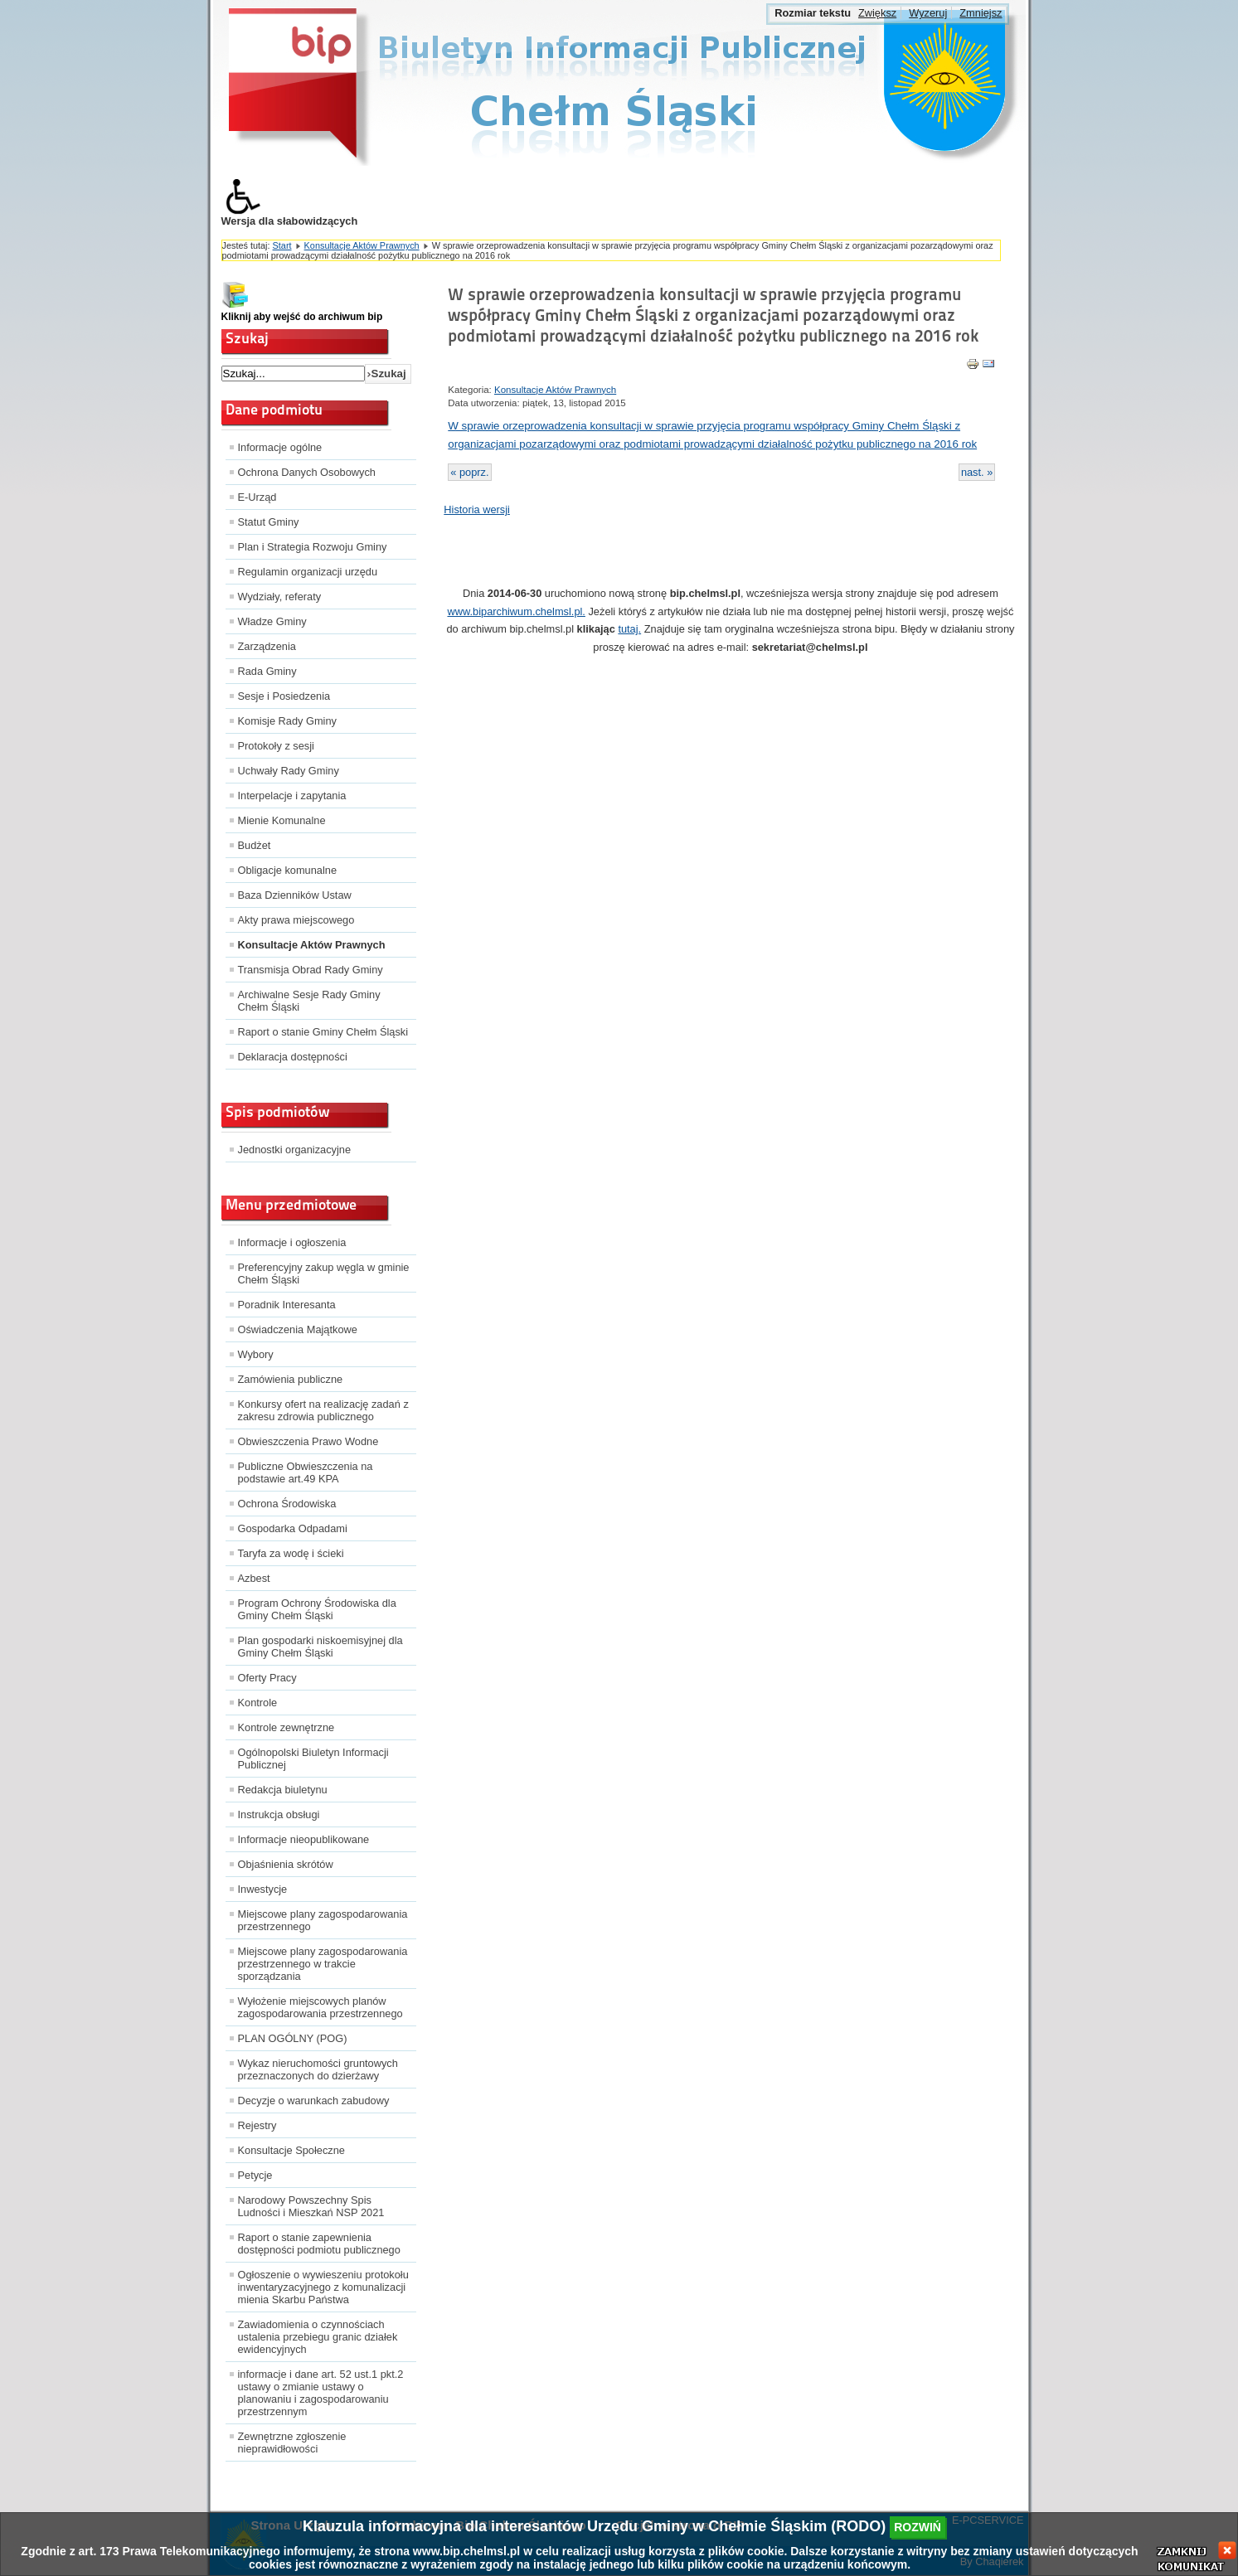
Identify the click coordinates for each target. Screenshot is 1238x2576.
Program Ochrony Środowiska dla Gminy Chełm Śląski (317, 1609)
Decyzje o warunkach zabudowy (314, 2100)
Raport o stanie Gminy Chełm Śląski (323, 1032)
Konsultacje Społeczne (291, 2150)
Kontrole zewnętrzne (286, 1727)
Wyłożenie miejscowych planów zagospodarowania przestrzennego (320, 2007)
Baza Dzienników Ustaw (295, 895)
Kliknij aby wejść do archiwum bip (302, 317)
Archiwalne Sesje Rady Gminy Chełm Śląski (309, 1000)
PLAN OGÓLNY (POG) (292, 2038)
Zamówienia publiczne (290, 1379)
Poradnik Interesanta (287, 1304)
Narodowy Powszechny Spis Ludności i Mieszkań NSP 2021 (311, 2206)
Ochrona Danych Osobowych (307, 472)
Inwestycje (263, 1889)
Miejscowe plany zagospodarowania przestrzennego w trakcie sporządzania (323, 1963)
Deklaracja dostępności (292, 1056)
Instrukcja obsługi (279, 1814)
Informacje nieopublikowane (304, 1839)
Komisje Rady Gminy (287, 721)
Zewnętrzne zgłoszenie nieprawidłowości (292, 2442)
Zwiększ (877, 13)
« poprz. (469, 472)
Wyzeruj (928, 13)
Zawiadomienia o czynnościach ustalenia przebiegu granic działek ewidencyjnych (318, 2336)
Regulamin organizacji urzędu (308, 571)
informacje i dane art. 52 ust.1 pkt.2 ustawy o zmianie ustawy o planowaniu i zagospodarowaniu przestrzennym (321, 2393)
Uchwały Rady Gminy (288, 770)
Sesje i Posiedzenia (284, 696)
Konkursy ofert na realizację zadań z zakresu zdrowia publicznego (323, 1410)
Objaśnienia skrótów (285, 1864)
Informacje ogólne (280, 447)
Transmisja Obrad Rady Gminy (310, 969)
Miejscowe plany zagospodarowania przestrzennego (323, 1920)
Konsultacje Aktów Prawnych (362, 245)
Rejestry (257, 2125)
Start (282, 245)
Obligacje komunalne (287, 870)
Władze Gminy (272, 621)
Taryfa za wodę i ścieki (291, 1553)
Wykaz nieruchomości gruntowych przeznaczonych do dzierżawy (318, 2069)
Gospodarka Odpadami (292, 1528)
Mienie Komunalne (282, 820)
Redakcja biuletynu (283, 1789)
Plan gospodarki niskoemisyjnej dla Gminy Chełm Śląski (320, 1646)
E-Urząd (257, 497)
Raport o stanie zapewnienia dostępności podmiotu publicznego (319, 2243)
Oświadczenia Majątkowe (297, 1329)
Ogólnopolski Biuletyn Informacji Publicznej (313, 1758)
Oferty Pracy (267, 1677)
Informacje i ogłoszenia (292, 1242)
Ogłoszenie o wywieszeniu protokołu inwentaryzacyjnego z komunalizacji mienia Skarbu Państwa (323, 2287)
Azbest (254, 1578)
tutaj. (629, 629)
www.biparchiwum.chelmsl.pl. (516, 611)
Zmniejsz (980, 13)
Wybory (256, 1354)
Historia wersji (477, 509)
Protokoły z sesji (276, 746)
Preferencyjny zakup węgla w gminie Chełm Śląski (324, 1273)
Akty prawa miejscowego (296, 920)
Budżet (254, 845)
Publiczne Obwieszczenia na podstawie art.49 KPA (305, 1472)
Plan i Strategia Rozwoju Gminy (312, 547)
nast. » (977, 472)
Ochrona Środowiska (287, 1503)
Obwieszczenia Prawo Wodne (308, 1441)
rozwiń (917, 2527)
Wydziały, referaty (280, 596)
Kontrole (258, 1702)
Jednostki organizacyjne (295, 1149)
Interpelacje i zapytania (292, 795)
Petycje (255, 2175)
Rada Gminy (267, 671)
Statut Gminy (268, 522)
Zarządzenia (267, 646)
